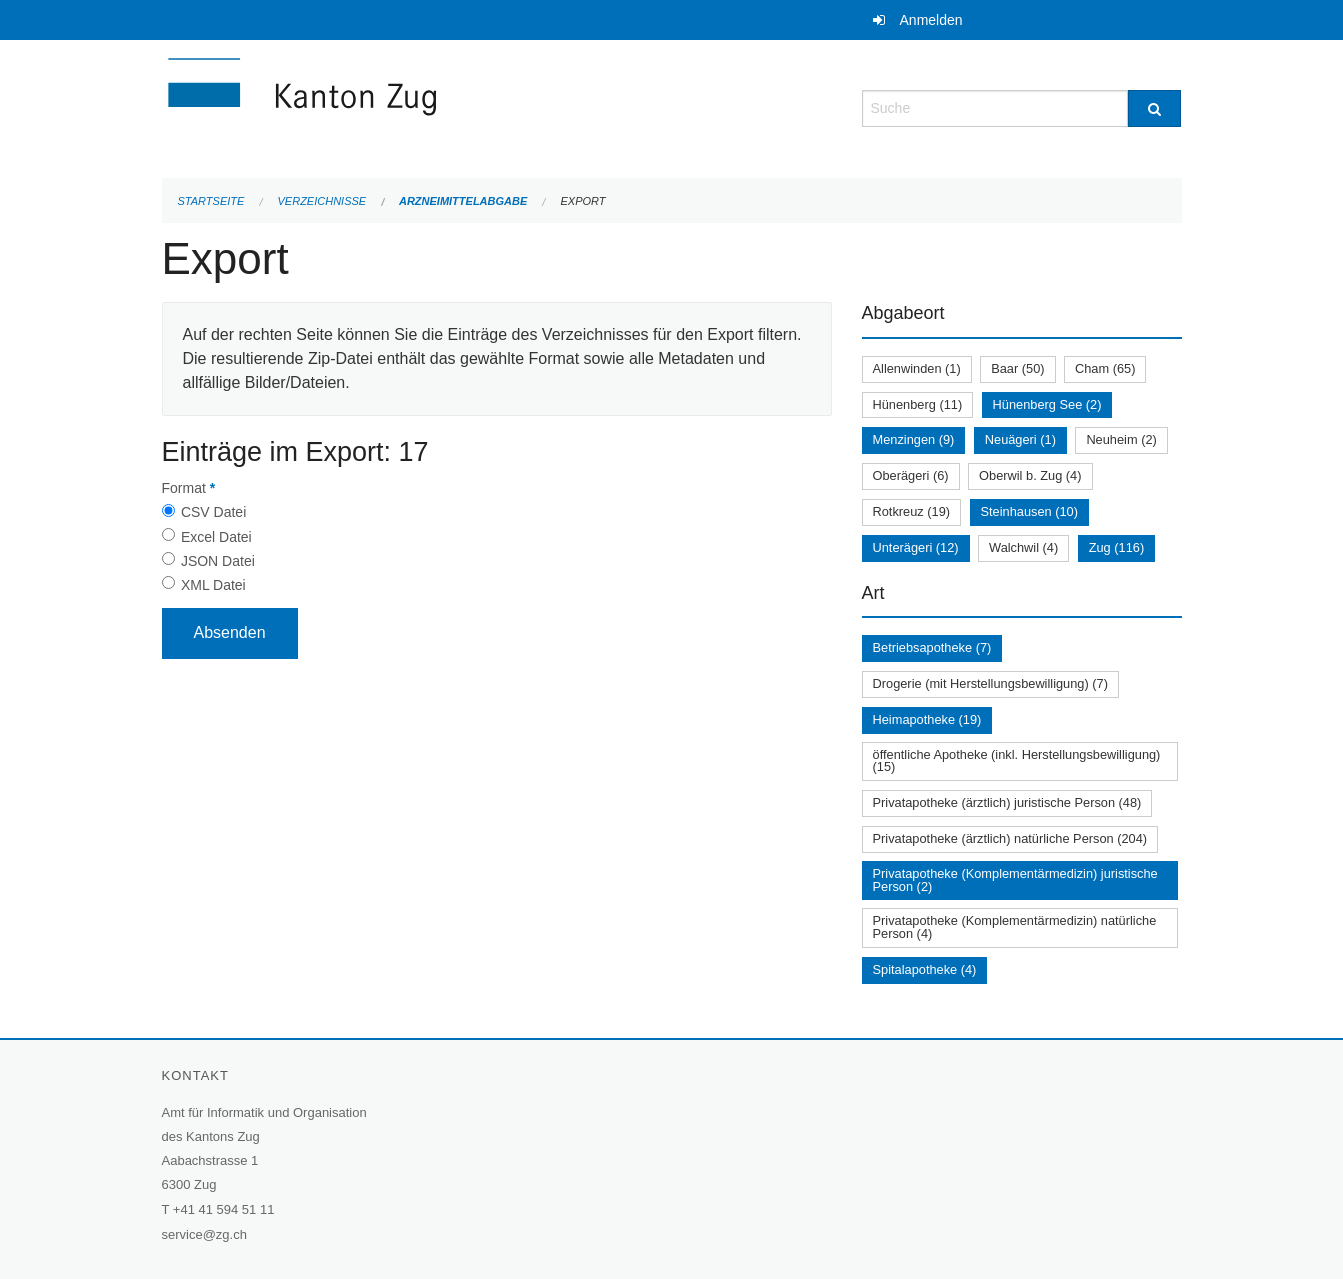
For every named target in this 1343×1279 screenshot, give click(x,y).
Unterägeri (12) (916, 547)
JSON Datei (218, 561)
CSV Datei (213, 512)
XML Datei (213, 585)
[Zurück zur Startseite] (422, 106)
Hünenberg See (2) (1047, 404)
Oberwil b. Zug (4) (1030, 475)
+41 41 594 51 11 (224, 1209)
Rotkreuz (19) (912, 511)
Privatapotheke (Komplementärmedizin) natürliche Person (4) (1015, 927)
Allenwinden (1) (917, 368)
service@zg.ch (204, 1234)
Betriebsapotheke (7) (932, 647)
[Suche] (1154, 108)
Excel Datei (216, 537)
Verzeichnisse (322, 201)
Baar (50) (1017, 368)
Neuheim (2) (1121, 439)
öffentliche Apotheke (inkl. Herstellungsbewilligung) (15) (1017, 761)
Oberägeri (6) (911, 475)
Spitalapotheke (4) (925, 969)
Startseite (211, 201)
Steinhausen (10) (1029, 511)
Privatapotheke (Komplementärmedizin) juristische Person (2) (1015, 880)
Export (582, 201)
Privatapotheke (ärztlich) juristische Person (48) (1007, 802)
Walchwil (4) (1023, 547)
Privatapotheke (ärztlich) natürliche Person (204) (1010, 838)
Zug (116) (1116, 547)
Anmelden (931, 20)
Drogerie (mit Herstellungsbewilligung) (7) (990, 683)
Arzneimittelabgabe (463, 201)
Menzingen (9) (914, 439)
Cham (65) (1105, 368)
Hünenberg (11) (918, 404)
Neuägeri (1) (1020, 439)
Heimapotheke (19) (927, 719)
